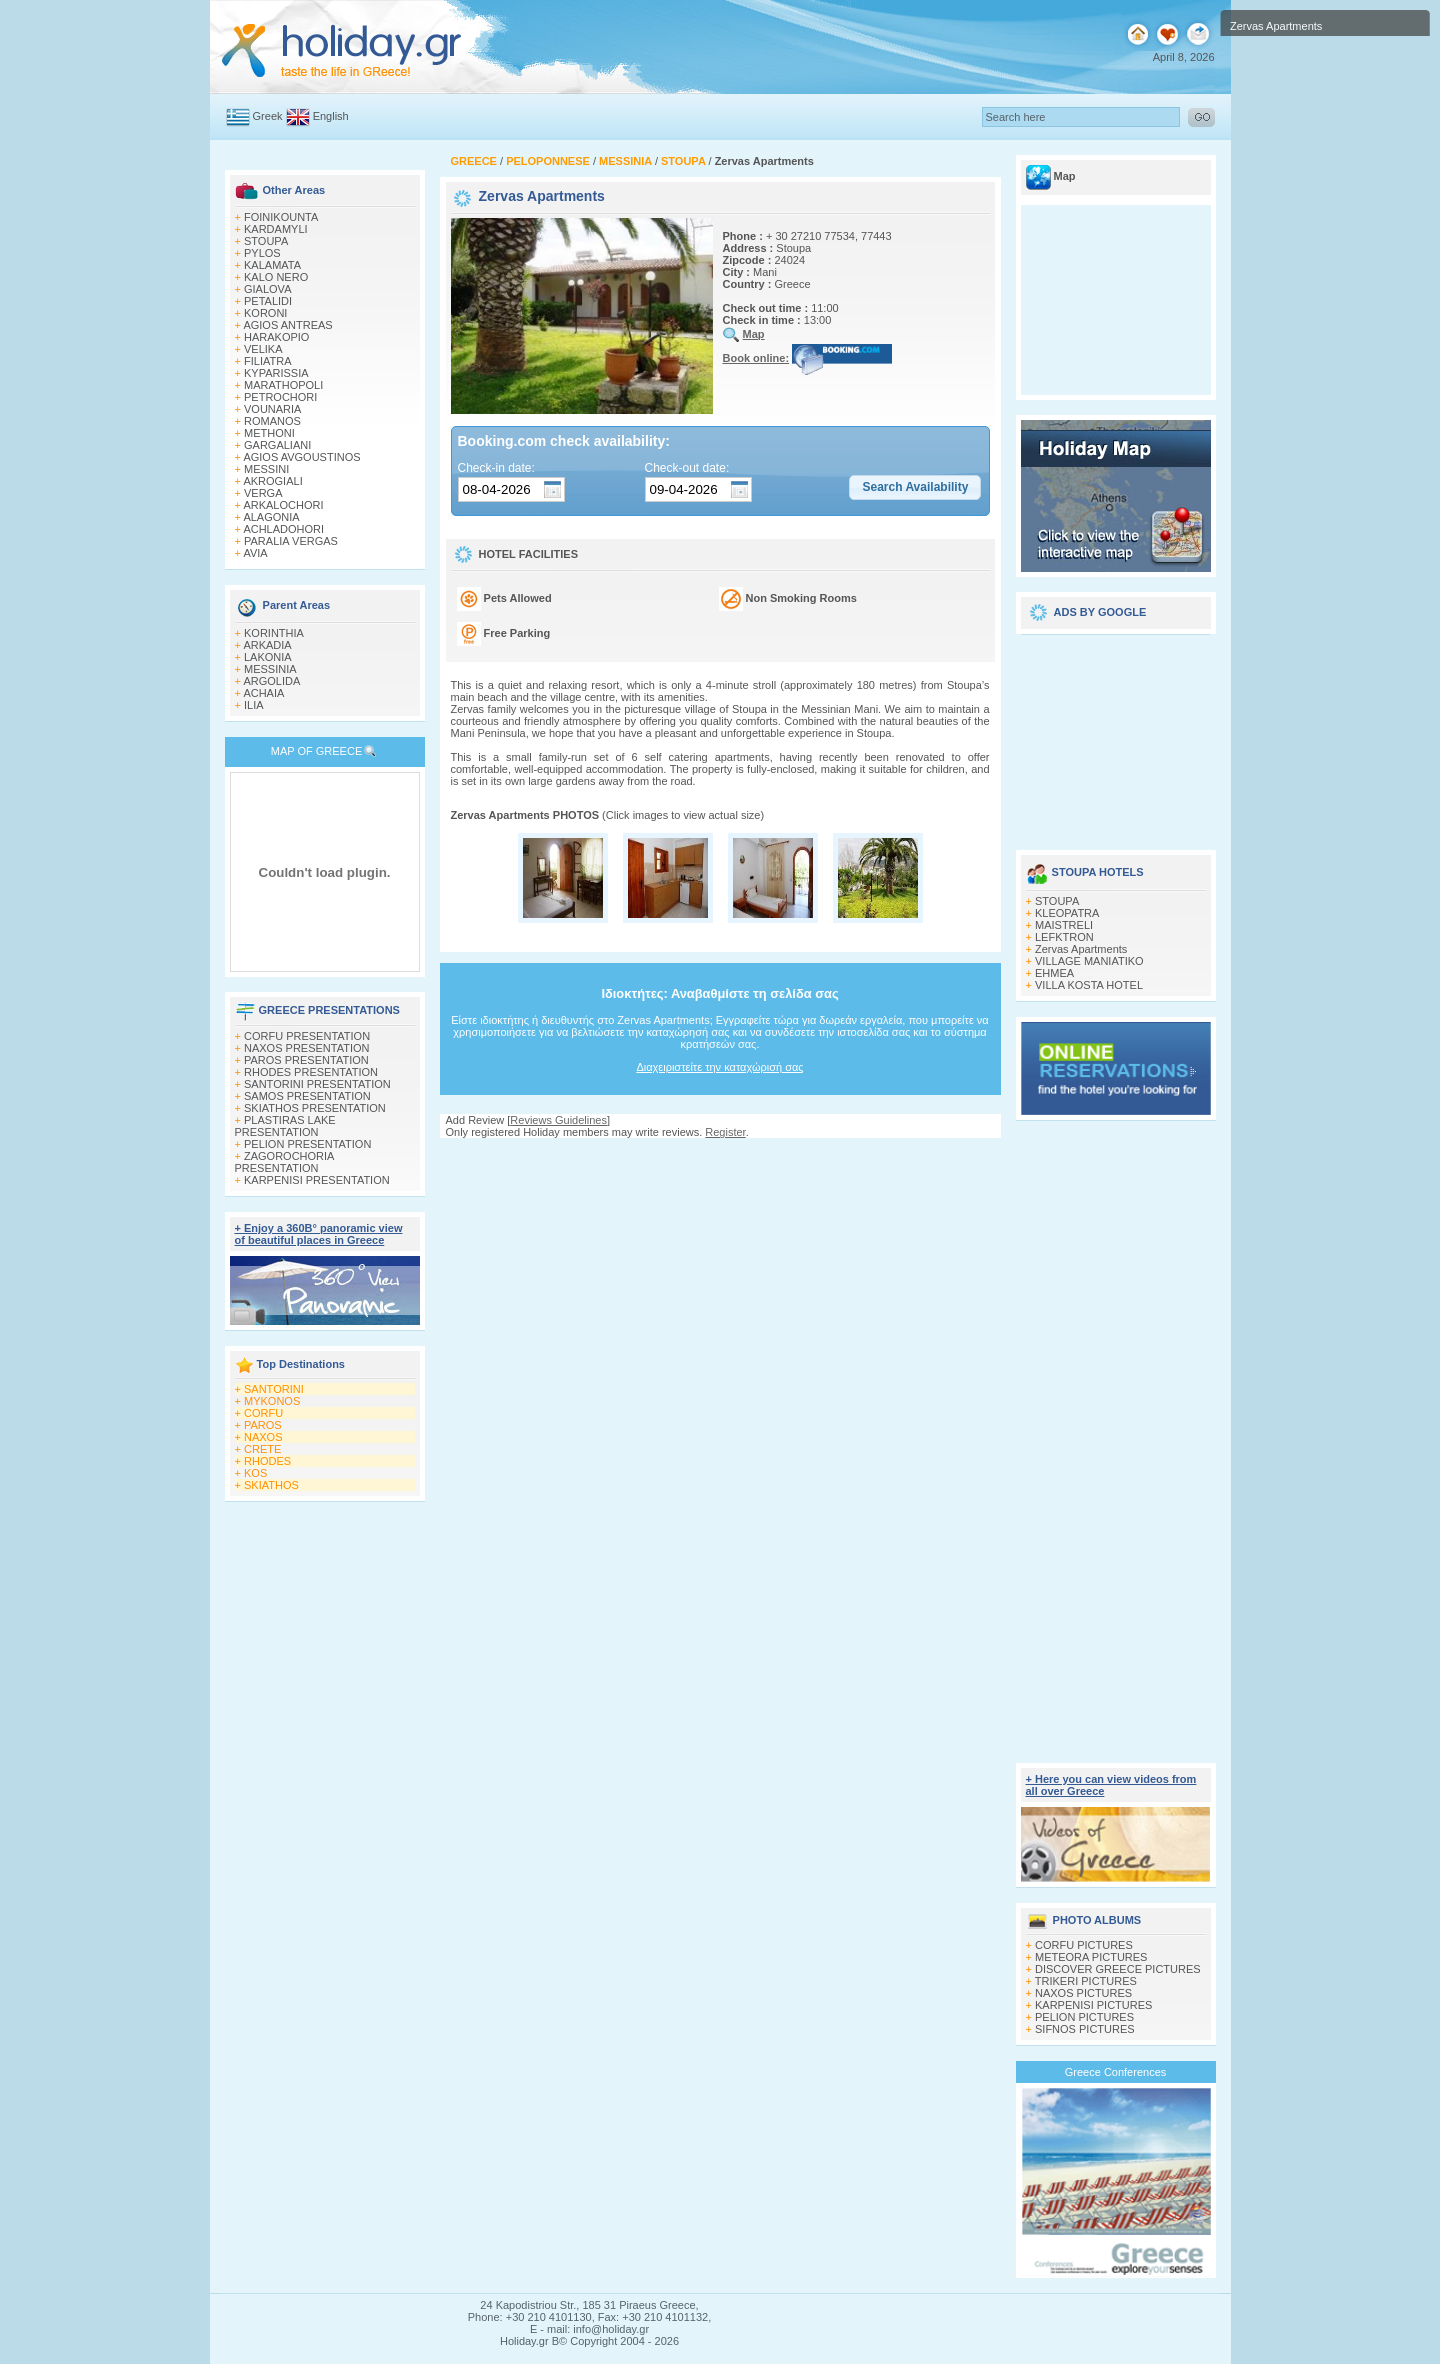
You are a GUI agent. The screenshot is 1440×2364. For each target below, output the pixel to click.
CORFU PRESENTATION (307, 1036)
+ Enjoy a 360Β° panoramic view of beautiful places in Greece (319, 1234)
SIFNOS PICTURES (1085, 2029)
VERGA (263, 493)
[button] (915, 488)
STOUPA (266, 241)
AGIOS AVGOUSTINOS (301, 457)
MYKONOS (272, 1401)
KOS (255, 1473)
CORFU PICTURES (1084, 1945)
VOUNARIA (272, 409)
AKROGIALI (272, 481)
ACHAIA (263, 693)
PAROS (263, 1425)
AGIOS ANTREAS (287, 325)
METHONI (269, 433)
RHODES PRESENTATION (311, 1072)
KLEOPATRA (1067, 913)
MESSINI (266, 469)
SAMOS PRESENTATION (307, 1096)
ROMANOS (272, 421)
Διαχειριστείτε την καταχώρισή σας (719, 1067)
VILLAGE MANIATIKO (1089, 961)
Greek (268, 116)
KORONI (265, 313)
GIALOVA (267, 289)
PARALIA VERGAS (291, 541)
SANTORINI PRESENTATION (317, 1084)
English (331, 116)
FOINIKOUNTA (281, 217)
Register (725, 1132)
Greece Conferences (1116, 2072)
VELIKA (263, 349)
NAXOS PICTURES (1083, 1993)
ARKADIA (267, 645)
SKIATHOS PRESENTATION (315, 1108)
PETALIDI (268, 301)
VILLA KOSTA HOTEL (1089, 985)
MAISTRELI (1064, 925)
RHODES (267, 1461)
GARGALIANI (277, 445)
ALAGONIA (271, 517)
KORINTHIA (274, 633)
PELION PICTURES (1084, 2017)
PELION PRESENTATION (307, 1144)
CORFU (263, 1413)
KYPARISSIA (276, 373)
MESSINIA (270, 669)
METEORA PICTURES (1091, 1957)
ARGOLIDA (271, 681)
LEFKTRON (1064, 937)
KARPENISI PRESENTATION (317, 1180)
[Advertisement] (720, 1157)
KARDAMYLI (276, 229)
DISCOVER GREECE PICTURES (1118, 1969)
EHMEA (1054, 973)
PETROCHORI (280, 397)
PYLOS (262, 253)
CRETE (262, 1449)
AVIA (255, 553)
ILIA (254, 705)
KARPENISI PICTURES (1093, 2005)
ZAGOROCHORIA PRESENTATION (284, 1162)
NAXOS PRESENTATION (307, 1048)
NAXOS (263, 1437)
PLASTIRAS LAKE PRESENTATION (285, 1126)
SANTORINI (274, 1389)
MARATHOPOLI (283, 385)
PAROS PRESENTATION (306, 1060)
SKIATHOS (271, 1485)
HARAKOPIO (276, 337)
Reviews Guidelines (558, 1120)
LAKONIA (268, 657)
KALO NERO (276, 277)
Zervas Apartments (1081, 949)
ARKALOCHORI (283, 505)
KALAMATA (272, 265)
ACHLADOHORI (283, 529)
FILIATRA (267, 361)
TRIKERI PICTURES (1086, 1981)
